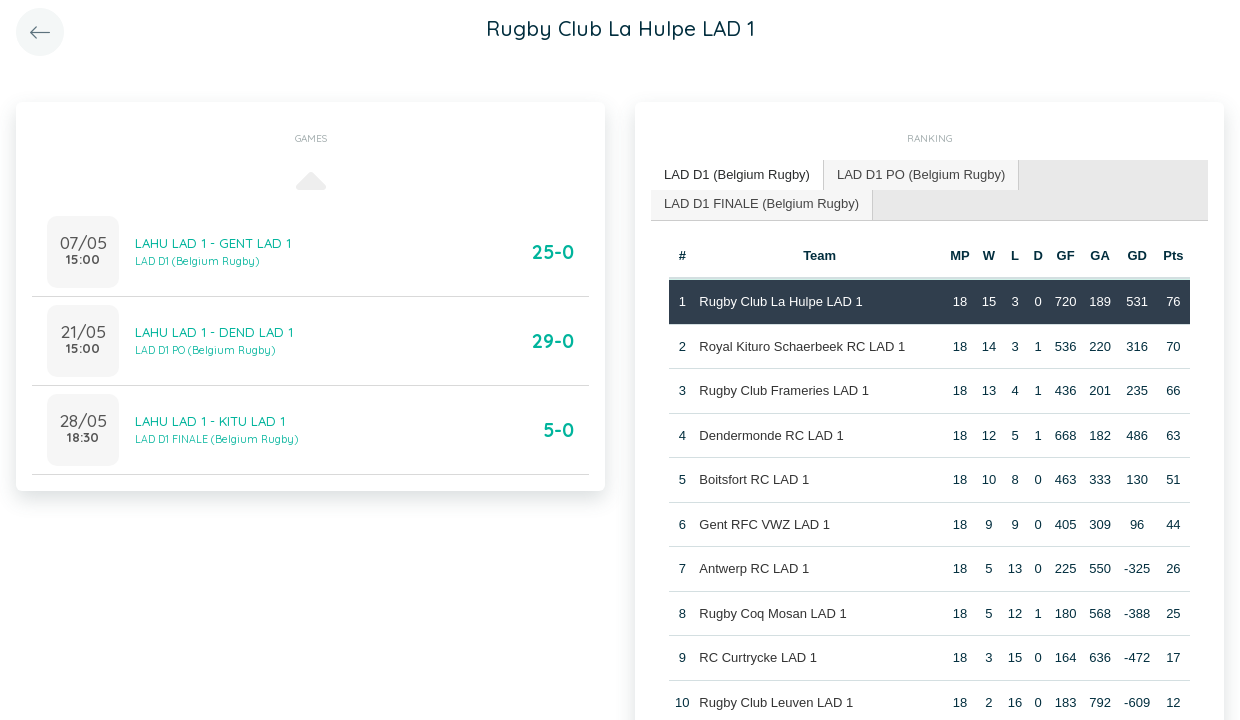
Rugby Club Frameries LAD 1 (784, 390)
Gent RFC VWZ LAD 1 (764, 524)
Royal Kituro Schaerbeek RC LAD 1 (802, 346)
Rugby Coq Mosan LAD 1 (772, 613)
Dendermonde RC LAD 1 (771, 435)
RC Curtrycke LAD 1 (758, 657)
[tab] (737, 175)
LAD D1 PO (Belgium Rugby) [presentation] (921, 174)
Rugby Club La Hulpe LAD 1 (780, 301)
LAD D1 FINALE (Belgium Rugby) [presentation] (761, 203)
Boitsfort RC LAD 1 (754, 479)
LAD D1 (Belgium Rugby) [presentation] (737, 174)
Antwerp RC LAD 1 (754, 568)
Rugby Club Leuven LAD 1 (776, 702)
